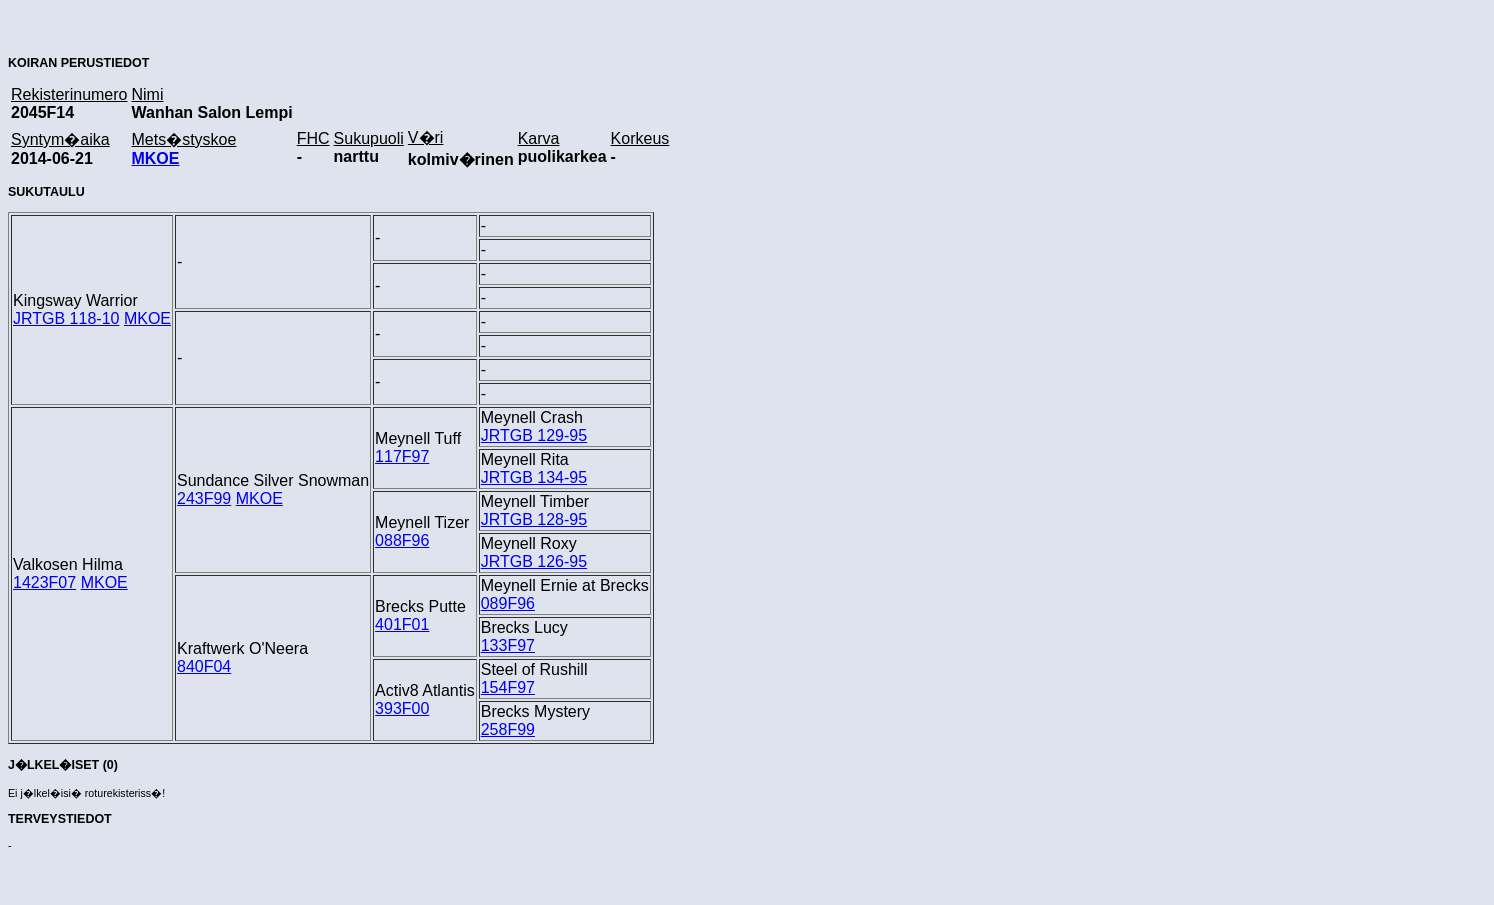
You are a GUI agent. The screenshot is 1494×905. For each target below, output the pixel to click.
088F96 (402, 540)
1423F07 (44, 582)
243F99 (204, 498)
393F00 (402, 708)
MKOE (155, 158)
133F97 (508, 645)
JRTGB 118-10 (66, 318)
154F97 (508, 687)
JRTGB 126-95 (534, 561)
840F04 (204, 666)
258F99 (508, 729)
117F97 (402, 456)
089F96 (508, 603)
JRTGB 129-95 (534, 435)
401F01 (402, 624)
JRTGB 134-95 (534, 477)
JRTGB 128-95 (534, 519)
